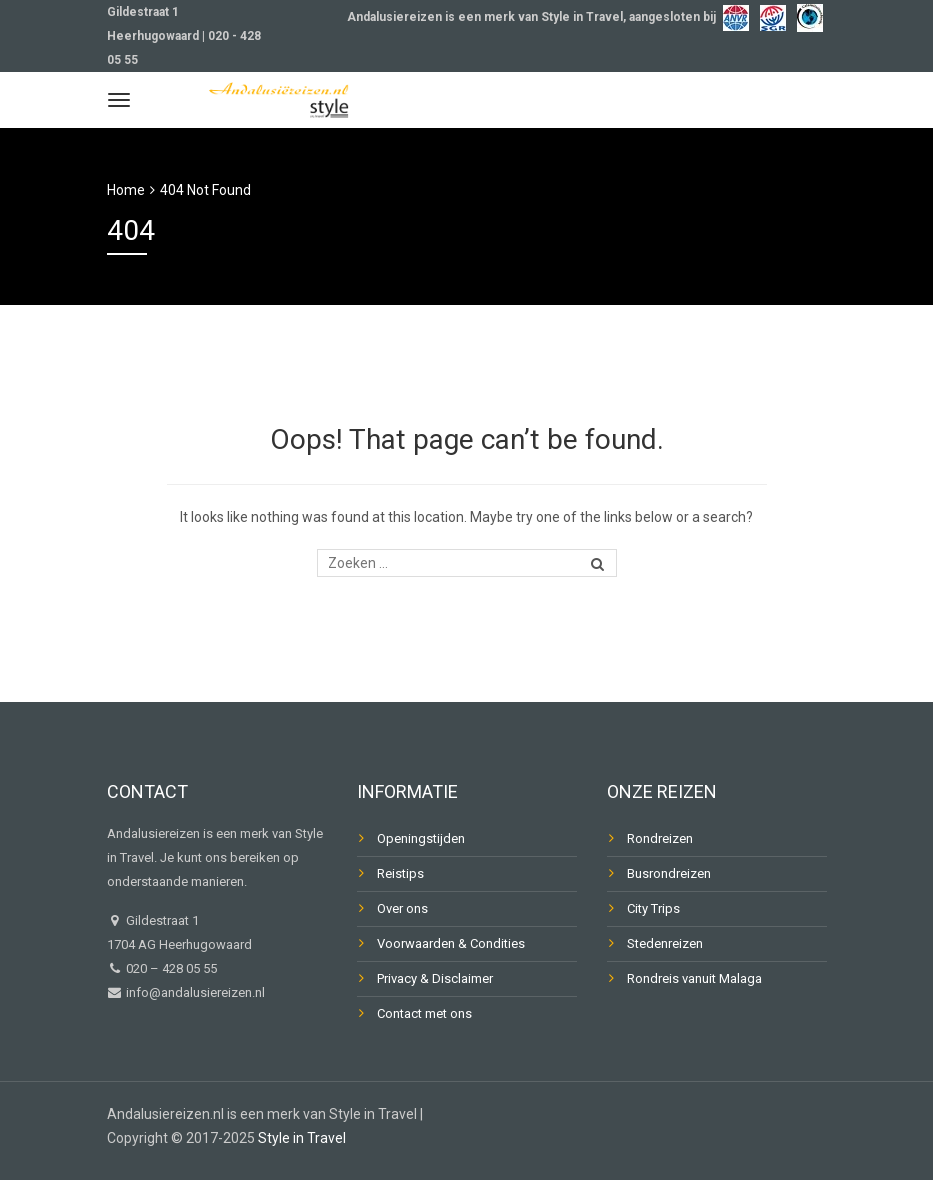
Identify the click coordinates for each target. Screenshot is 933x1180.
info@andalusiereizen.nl (194, 992)
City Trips (653, 908)
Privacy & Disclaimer (435, 978)
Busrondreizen (669, 873)
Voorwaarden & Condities (451, 943)
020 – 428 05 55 (171, 968)
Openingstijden (421, 838)
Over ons (402, 908)
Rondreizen (660, 838)
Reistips (400, 873)
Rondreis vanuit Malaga (694, 978)
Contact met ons (424, 1013)
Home (126, 190)
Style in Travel (302, 1138)
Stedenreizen (665, 943)
